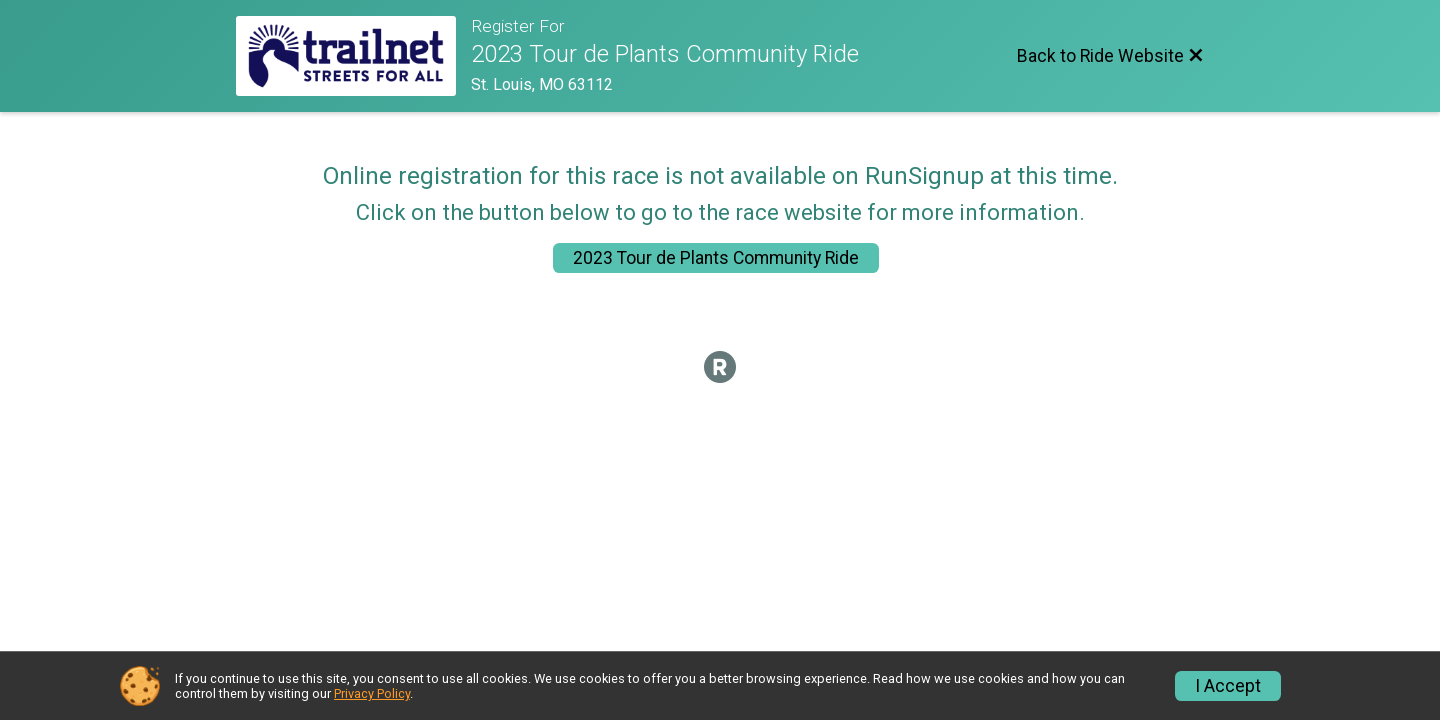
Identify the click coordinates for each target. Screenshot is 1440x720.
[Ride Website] (353, 56)
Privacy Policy (372, 693)
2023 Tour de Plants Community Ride (716, 258)
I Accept (1228, 686)
